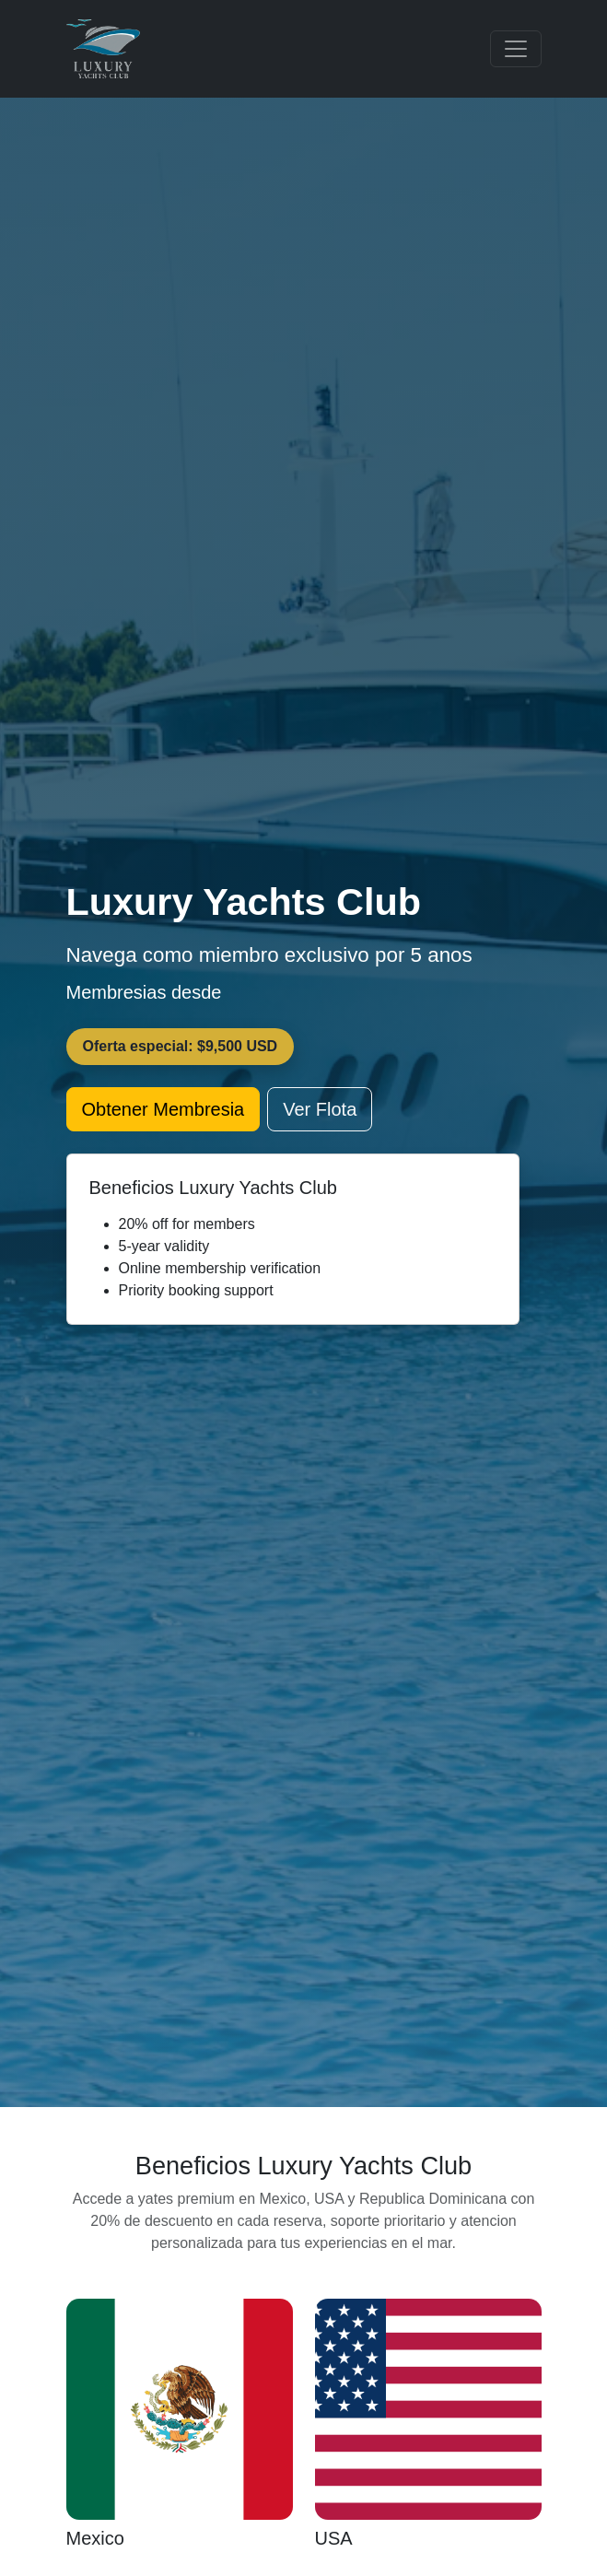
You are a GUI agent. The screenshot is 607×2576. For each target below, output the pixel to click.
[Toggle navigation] (516, 48)
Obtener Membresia (163, 1109)
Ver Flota (319, 1109)
